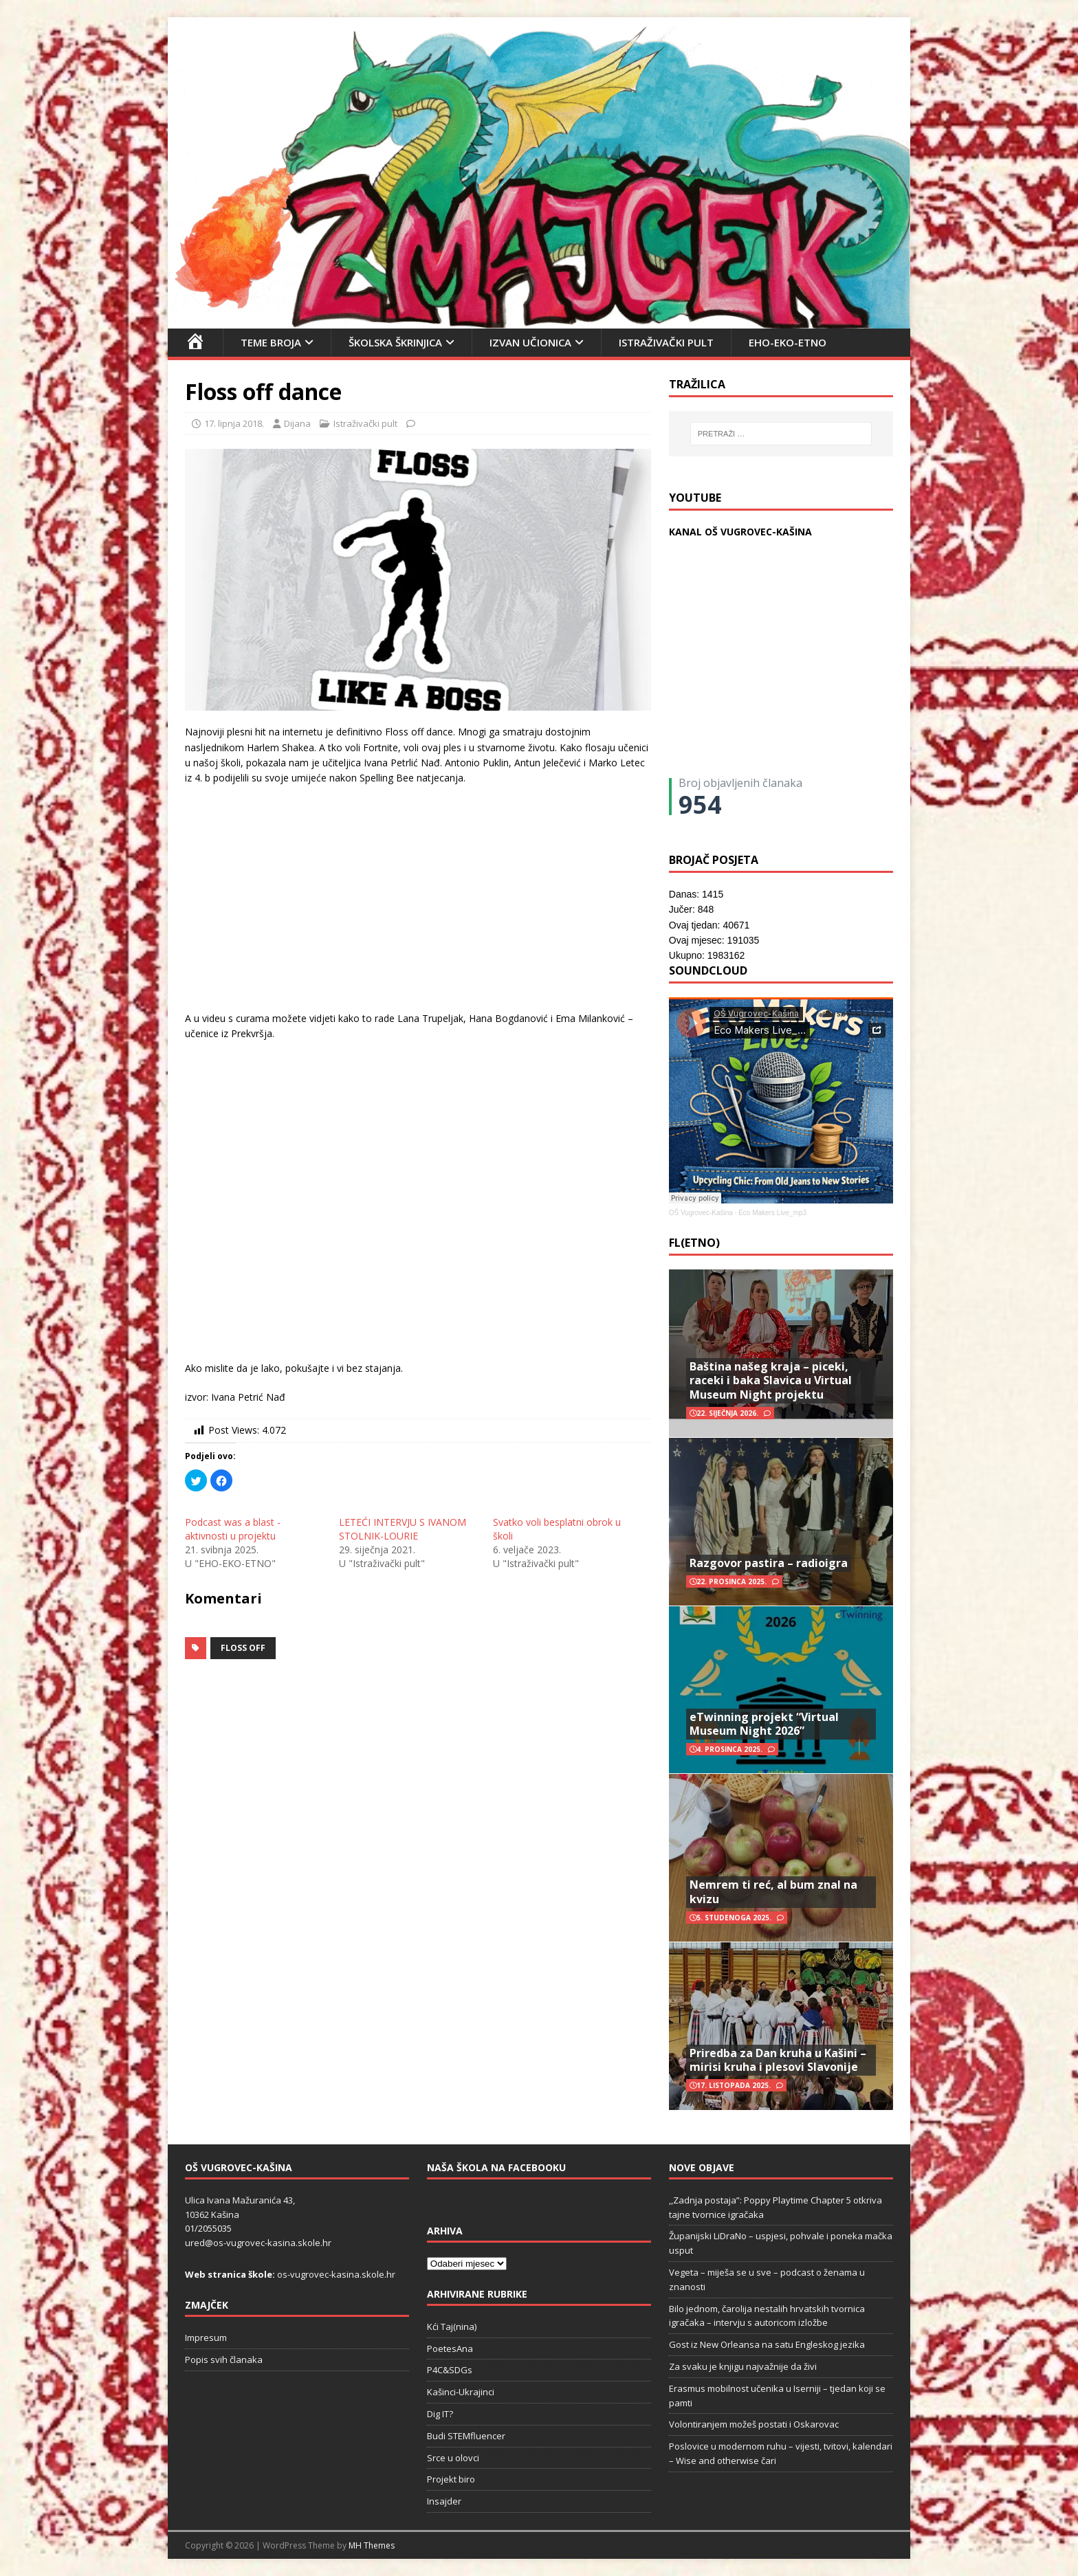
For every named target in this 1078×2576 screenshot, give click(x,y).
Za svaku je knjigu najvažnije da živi (743, 2366)
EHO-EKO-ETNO (787, 342)
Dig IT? (440, 2414)
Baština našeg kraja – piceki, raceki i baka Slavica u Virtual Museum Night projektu (771, 1381)
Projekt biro (451, 2479)
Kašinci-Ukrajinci (460, 2392)
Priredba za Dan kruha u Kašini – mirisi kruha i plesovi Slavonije (778, 2060)
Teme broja (271, 342)
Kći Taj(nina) (451, 2326)
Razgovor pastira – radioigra (769, 1562)
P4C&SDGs (449, 2370)
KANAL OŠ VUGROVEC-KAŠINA (740, 531)
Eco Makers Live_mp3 (772, 1213)
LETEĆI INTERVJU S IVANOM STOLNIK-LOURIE (402, 1528)
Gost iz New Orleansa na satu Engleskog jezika (767, 2344)
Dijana (297, 423)
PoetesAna (450, 2348)
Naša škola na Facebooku (496, 2167)
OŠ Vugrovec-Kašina (701, 1213)
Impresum (206, 2337)
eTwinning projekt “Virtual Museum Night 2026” (764, 1724)
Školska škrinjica (395, 342)
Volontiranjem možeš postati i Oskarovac (754, 2424)
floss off (243, 1648)
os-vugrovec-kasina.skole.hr (336, 2274)
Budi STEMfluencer (466, 2436)
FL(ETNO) (694, 1242)
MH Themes (372, 2545)
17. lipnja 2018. (234, 423)
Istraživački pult (666, 342)
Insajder (444, 2501)
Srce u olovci (453, 2458)
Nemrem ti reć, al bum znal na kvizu (773, 1892)
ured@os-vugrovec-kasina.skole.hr (258, 2242)
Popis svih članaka (224, 2359)
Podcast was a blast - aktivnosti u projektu (232, 1528)
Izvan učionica (530, 342)
